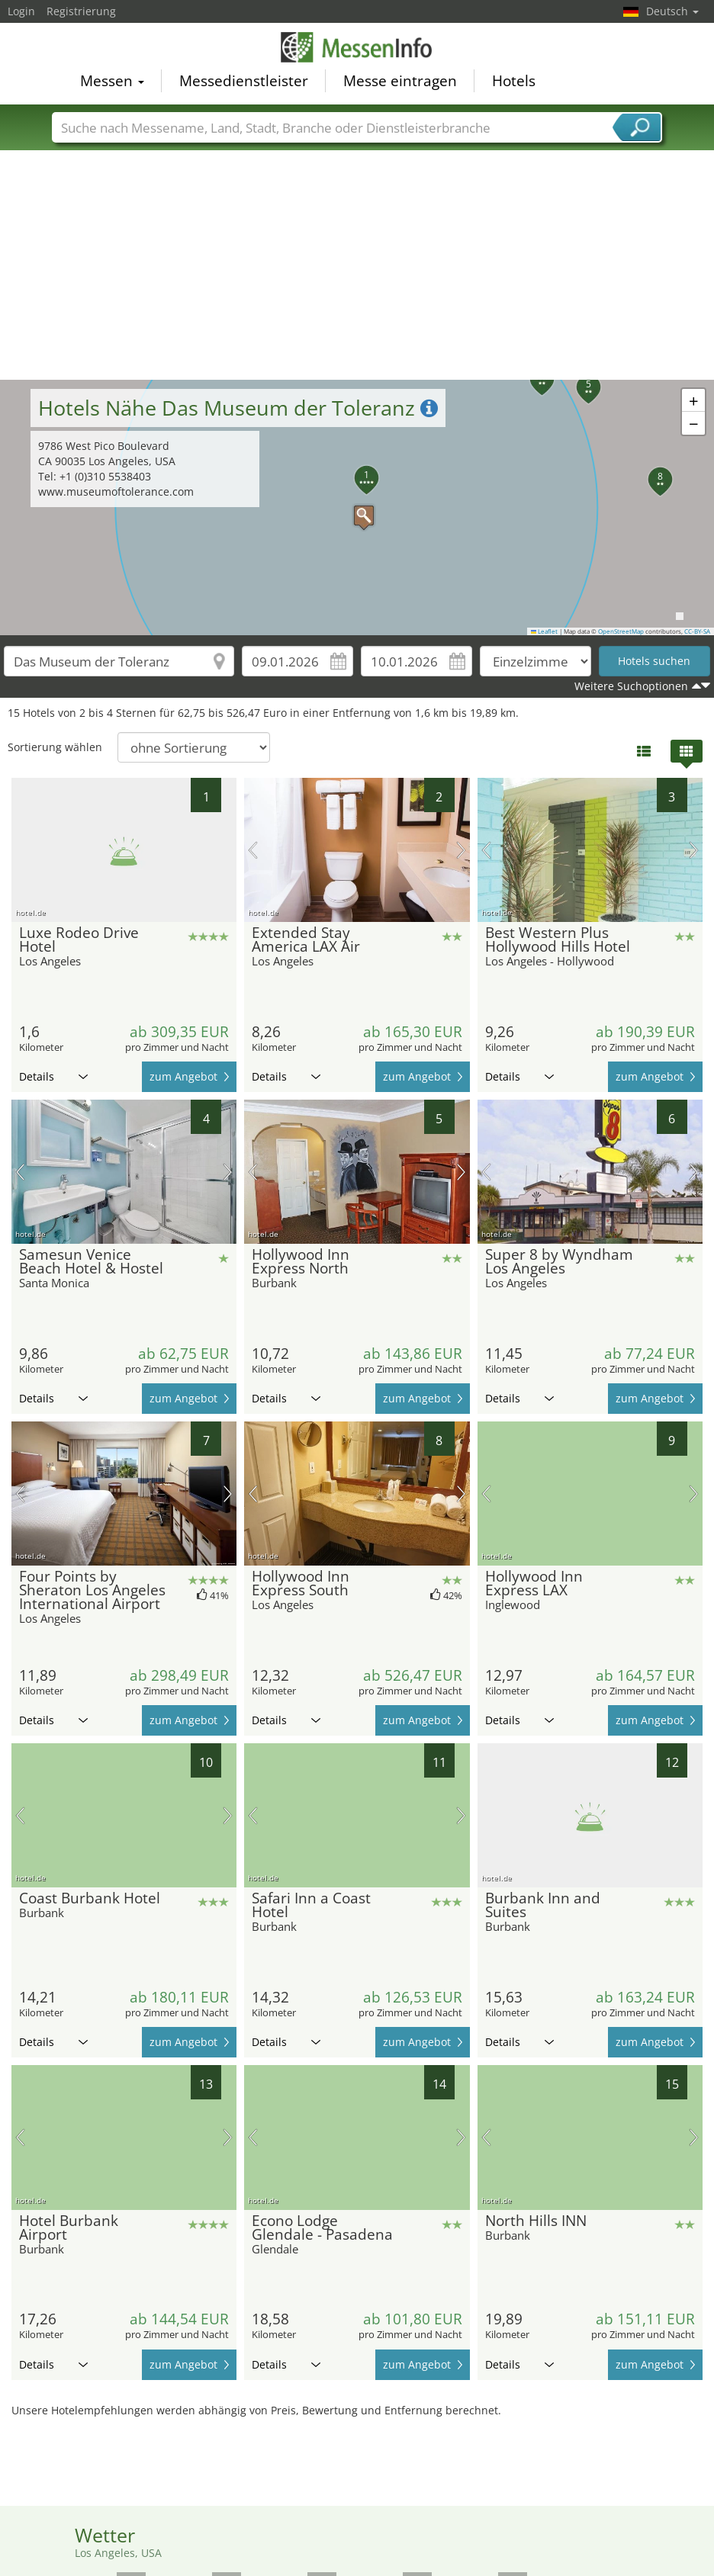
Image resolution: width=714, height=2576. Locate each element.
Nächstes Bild (461, 850)
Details (53, 1076)
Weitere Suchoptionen (631, 686)
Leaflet (544, 631)
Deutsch (672, 11)
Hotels (514, 81)
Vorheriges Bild (253, 850)
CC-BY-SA (697, 631)
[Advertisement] (357, 265)
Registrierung (81, 11)
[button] (356, 507)
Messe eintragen (400, 81)
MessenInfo (357, 47)
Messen (112, 81)
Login (21, 11)
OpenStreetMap (621, 631)
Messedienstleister (243, 81)
